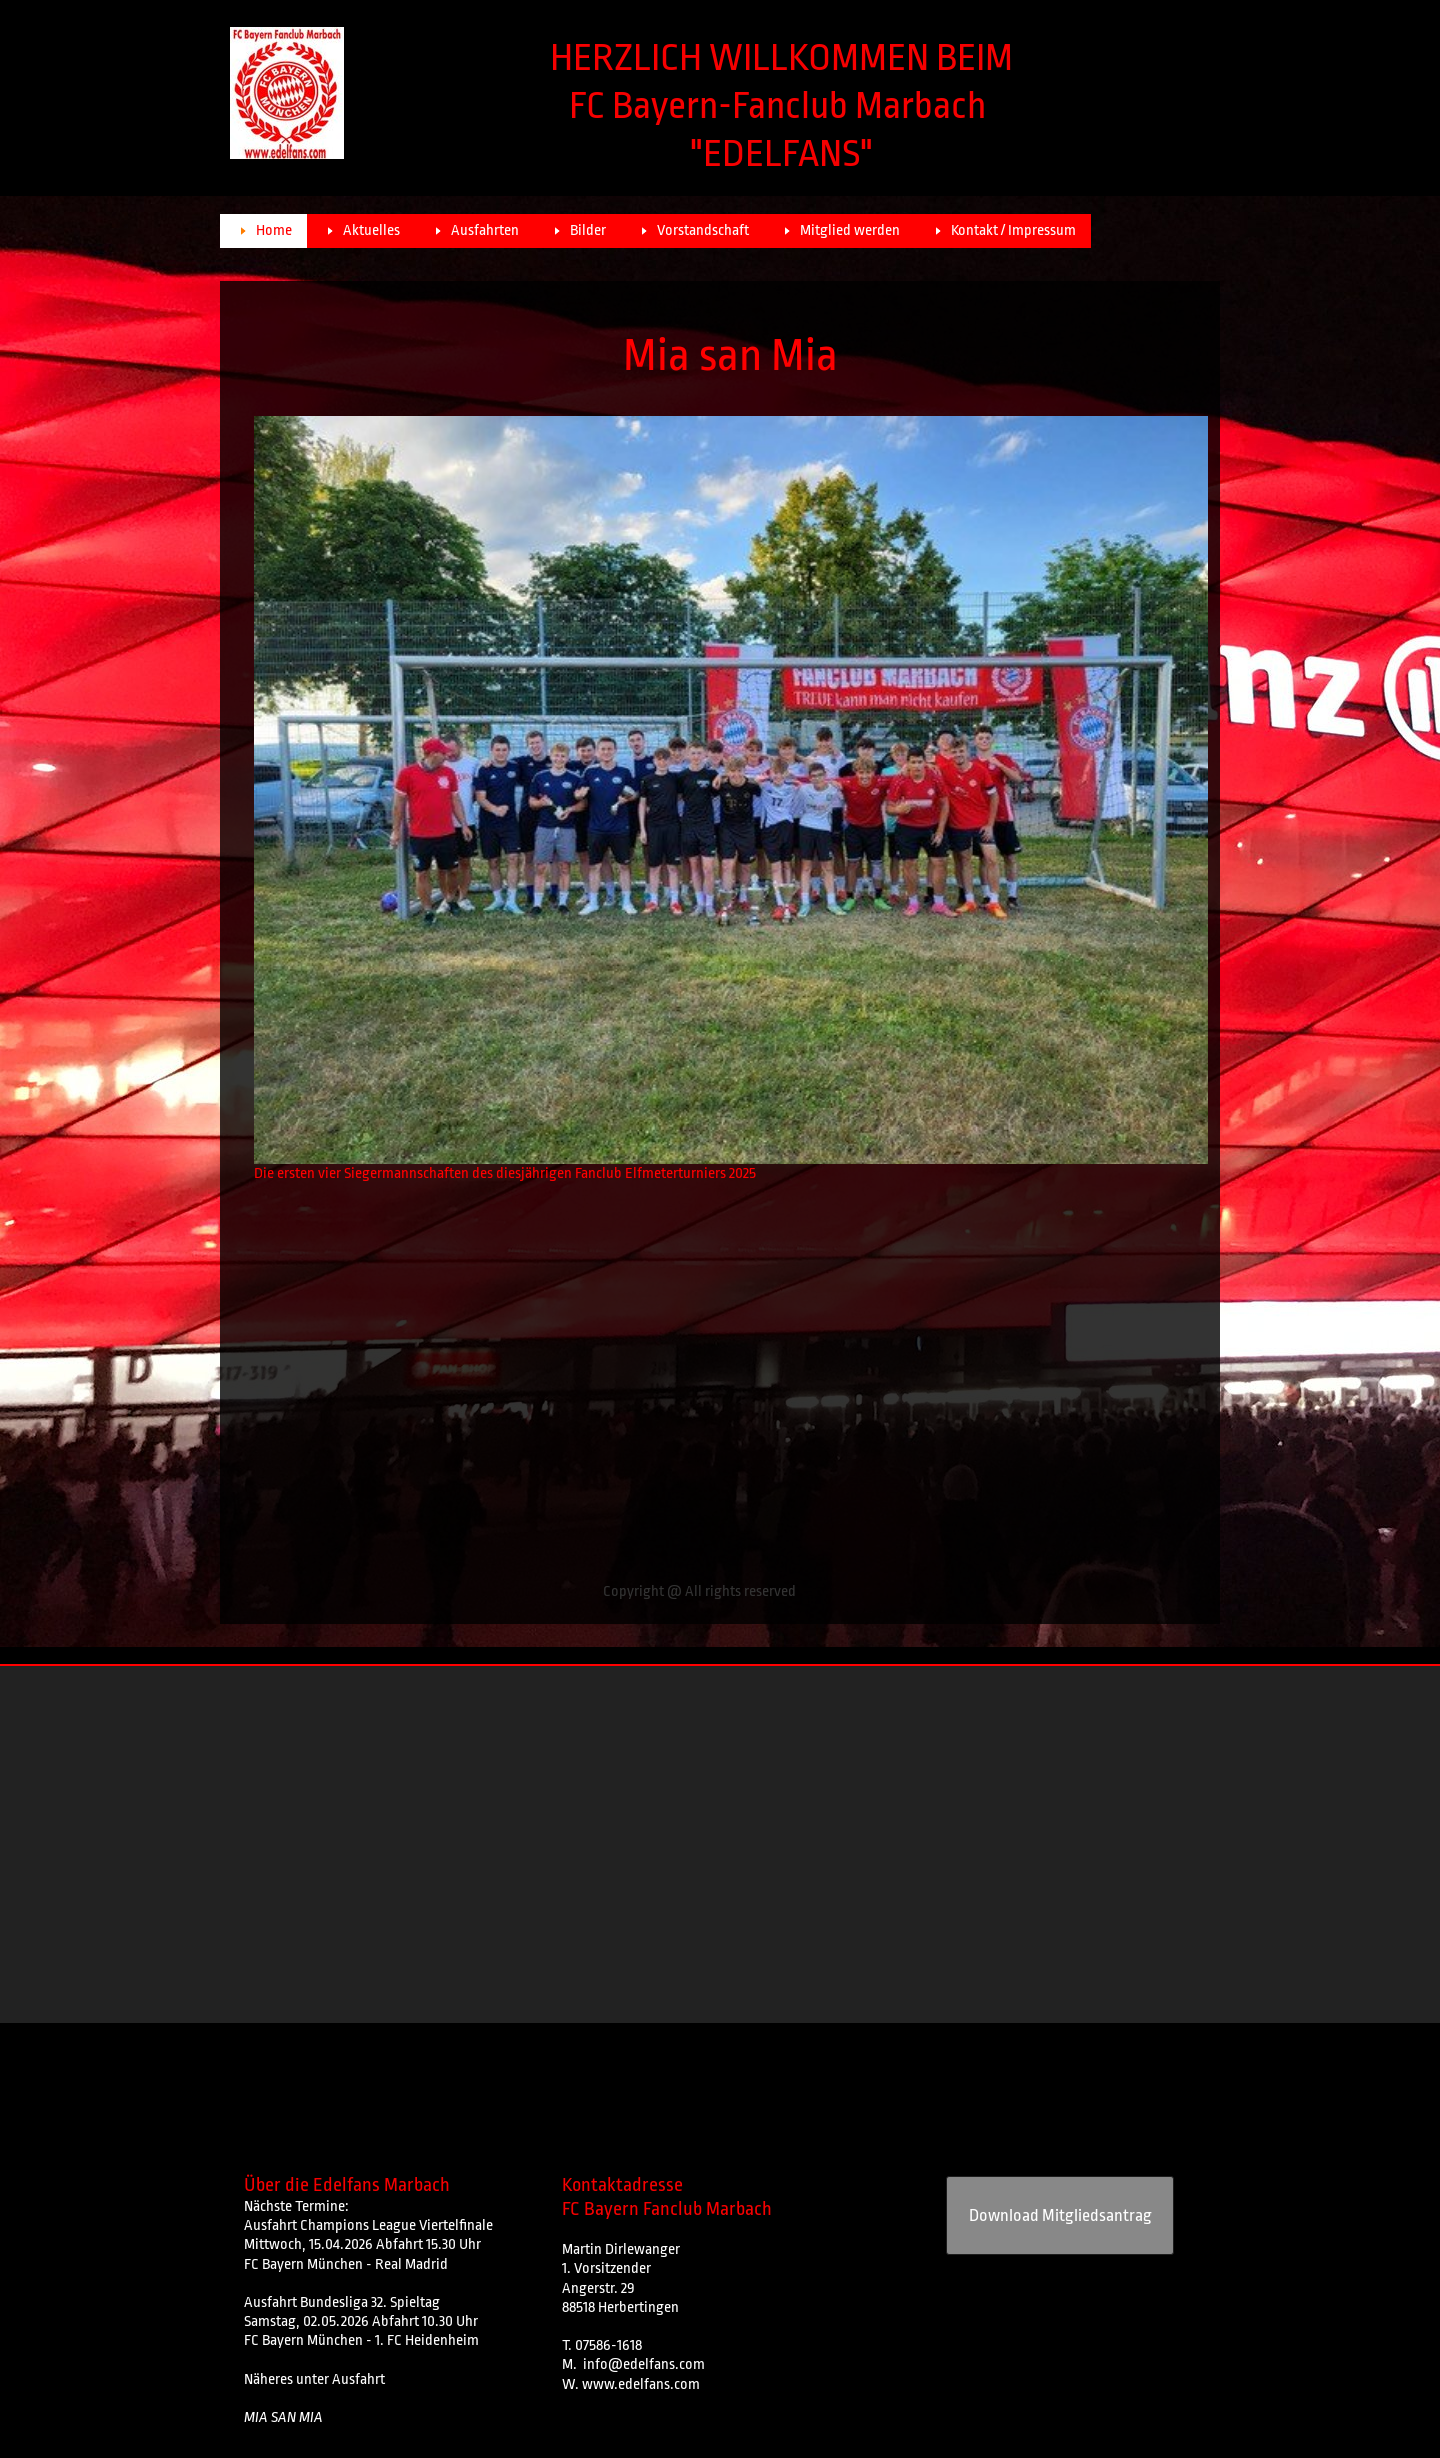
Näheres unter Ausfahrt (314, 2379)
